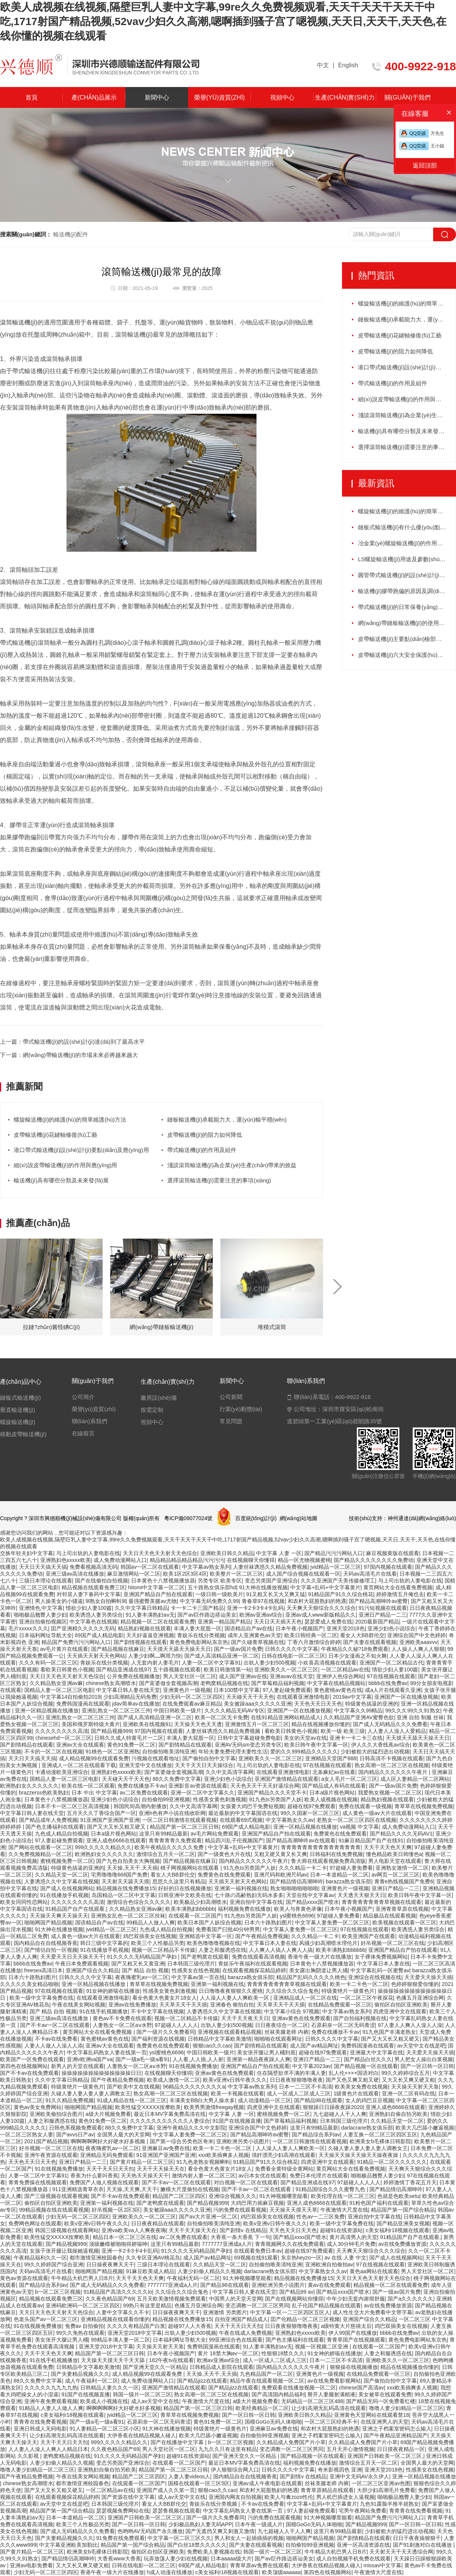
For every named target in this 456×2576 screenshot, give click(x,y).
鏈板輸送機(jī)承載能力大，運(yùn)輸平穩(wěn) (407, 319)
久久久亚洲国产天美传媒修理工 (338, 1581)
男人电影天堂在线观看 (394, 1861)
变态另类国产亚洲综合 (271, 1581)
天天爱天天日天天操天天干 (72, 1957)
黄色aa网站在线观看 (374, 2271)
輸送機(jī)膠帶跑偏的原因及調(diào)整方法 (407, 591)
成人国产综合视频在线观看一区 (303, 1574)
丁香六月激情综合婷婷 (313, 1642)
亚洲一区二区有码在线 (408, 2093)
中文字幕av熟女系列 (206, 1567)
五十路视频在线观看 (177, 1669)
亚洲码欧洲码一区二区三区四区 (83, 2305)
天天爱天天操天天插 (428, 1977)
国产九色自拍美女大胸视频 (128, 1861)
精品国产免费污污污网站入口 (76, 1642)
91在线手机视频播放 (103, 2011)
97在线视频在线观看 (391, 1676)
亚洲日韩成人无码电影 (40, 2429)
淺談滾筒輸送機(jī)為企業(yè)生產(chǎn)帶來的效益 (232, 1165)
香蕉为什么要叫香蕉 (94, 2176)
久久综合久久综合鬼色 (292, 1991)
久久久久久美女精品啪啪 (29, 1984)
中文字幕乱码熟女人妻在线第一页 (107, 2052)
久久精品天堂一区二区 (61, 1875)
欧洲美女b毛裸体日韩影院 (380, 2141)
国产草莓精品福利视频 (277, 1683)
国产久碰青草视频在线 (257, 1642)
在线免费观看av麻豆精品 (191, 1704)
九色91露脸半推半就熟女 (389, 2504)
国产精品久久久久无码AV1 (401, 1834)
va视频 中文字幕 (359, 1827)
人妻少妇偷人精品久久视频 (209, 2271)
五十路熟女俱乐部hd (212, 1587)
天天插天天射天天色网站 (96, 1656)
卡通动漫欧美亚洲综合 (61, 1772)
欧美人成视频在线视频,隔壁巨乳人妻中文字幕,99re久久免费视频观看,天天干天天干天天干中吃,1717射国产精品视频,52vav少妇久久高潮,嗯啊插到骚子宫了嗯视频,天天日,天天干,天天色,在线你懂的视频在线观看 (223, 21)
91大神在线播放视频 (263, 1587)
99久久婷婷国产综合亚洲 (54, 2264)
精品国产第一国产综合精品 (403, 2210)
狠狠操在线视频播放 (354, 2367)
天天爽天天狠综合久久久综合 (321, 1608)
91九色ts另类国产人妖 (275, 1799)
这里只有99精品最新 (163, 1834)
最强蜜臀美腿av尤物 (152, 1601)
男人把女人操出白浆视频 (423, 2059)
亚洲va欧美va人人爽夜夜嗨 (133, 2230)
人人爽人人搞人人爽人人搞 (281, 1950)
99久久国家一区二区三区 (310, 1813)
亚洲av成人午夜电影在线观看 (267, 2483)
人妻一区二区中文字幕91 (211, 1663)
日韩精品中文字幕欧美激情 (220, 2039)
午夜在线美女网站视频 (78, 2005)
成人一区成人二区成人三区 (299, 2093)
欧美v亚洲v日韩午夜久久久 (235, 2080)
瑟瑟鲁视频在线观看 (176, 2511)
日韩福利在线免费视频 (336, 1854)
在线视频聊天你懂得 (251, 1560)
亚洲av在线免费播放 (132, 2005)
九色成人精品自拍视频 (61, 1834)
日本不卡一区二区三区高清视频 (73, 1806)
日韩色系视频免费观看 (75, 2128)
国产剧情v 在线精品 (243, 2230)
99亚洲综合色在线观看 (236, 2340)
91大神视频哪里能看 (283, 2196)
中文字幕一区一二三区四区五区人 (290, 2312)
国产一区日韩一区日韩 (427, 2066)
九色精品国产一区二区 (266, 2374)
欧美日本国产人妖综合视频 (209, 1922)
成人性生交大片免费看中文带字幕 (372, 2312)
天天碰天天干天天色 (250, 1697)
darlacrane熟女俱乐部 (367, 2128)
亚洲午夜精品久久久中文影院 (191, 2128)
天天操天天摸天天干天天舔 (113, 2360)
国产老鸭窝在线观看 (205, 1957)
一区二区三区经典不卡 (331, 2422)
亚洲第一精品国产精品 (224, 1622)
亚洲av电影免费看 (31, 2565)
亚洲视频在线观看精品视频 (229, 2032)
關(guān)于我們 (408, 97)
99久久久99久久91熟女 (412, 1710)
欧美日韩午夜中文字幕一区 (316, 1745)
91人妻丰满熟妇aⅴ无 (150, 1615)
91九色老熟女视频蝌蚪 (203, 2162)
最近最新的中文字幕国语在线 (242, 1813)
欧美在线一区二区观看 (88, 1786)
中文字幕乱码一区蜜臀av (379, 1970)
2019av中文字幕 (352, 1697)
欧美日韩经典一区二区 (310, 1635)
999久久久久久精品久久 (103, 1847)
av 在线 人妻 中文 (345, 2258)
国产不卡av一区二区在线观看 (55, 2025)
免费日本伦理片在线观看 (319, 2176)
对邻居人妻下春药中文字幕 (88, 1594)
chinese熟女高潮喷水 (111, 1683)
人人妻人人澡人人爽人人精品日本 (48, 2449)
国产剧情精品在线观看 (26, 1745)
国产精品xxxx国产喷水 (312, 1902)
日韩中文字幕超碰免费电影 (249, 1738)
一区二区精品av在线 (345, 1669)
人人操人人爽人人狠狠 (418, 1649)
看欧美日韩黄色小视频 (66, 1669)
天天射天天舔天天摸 (125, 1881)
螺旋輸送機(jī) (17, 1422)
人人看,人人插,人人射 (198, 2059)
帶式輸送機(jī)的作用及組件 (202, 1150)
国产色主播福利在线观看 (54, 1827)
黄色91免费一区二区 (131, 1745)
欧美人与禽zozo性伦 (288, 2497)
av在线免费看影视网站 (334, 2381)
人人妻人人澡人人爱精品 (396, 1731)
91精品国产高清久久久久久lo (118, 2292)
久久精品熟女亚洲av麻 (56, 1683)
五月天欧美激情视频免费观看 (171, 2299)
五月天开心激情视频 (350, 2449)
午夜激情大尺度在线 (344, 2210)
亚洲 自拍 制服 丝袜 (420, 1717)
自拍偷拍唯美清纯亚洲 (168, 1751)
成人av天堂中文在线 (155, 2401)
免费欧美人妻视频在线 (213, 2552)
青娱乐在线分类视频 (201, 1635)
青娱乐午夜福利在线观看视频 (252, 1963)
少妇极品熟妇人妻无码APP (200, 2524)
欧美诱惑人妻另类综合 (96, 1615)
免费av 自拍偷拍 (84, 2326)
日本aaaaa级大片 (231, 2558)
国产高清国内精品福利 (278, 2394)
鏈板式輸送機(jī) (20, 1397)
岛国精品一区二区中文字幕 (123, 1895)
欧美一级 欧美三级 (343, 1731)
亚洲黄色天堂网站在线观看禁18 (371, 2415)
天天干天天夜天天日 (245, 2018)
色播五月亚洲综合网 (420, 1998)
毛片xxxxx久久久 (28, 1628)
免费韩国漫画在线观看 (82, 1704)
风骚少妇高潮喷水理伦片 (328, 1943)
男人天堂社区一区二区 (189, 1676)
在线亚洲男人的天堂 (384, 2422)
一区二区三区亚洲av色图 (381, 2483)
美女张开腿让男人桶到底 (266, 2052)
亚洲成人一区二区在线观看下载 (78, 1765)
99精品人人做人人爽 (150, 1922)
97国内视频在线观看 (388, 1567)
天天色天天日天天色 (318, 1704)
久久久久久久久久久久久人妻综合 (170, 2121)
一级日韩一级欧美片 (219, 1594)
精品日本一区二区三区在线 (125, 2237)
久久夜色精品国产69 (110, 2299)
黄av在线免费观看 (329, 2285)
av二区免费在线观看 (144, 1793)
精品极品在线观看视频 (389, 1916)
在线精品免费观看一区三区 (340, 2005)
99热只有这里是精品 (147, 2305)
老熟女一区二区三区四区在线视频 (356, 1820)
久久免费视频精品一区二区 (40, 1854)
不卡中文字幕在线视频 (157, 2011)
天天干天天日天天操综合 (204, 1765)
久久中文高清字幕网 (229, 1772)
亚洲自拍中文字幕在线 (256, 1902)
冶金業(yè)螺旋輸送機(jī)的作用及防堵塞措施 (407, 543)
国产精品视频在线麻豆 (117, 1649)
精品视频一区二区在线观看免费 (157, 1622)
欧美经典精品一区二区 (262, 2408)
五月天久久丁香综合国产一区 (101, 1813)
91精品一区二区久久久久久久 (392, 2162)
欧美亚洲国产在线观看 (368, 1936)
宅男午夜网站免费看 (362, 2511)
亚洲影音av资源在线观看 (197, 1786)
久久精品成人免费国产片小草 (291, 2442)
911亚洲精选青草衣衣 (77, 2189)
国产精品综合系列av (316, 2134)
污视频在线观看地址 (155, 1758)
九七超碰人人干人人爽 (339, 2114)
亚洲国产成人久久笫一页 (165, 2490)
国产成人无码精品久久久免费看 (390, 1724)
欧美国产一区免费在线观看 (32, 2059)
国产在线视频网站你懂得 (294, 2299)
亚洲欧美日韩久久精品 (226, 1553)
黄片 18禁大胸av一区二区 (228, 2353)
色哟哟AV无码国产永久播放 (150, 2531)
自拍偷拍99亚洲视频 (166, 1799)
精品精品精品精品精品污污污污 (187, 1560)
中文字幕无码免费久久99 (209, 1601)
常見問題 (231, 1421)
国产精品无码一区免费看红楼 (380, 2401)
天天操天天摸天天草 (293, 2210)
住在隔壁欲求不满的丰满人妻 (291, 2073)
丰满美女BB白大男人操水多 (202, 2100)
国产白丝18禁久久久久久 (196, 2545)
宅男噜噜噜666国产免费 (119, 1875)
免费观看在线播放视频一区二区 (298, 2388)
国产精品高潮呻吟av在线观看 (301, 1840)
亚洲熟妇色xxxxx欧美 (65, 1560)
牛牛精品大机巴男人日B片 (82, 2278)
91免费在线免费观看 (120, 2538)
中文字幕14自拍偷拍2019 (70, 1697)
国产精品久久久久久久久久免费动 (373, 1560)
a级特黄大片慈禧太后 (346, 2326)
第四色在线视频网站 (24, 2066)
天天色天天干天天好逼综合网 (264, 1786)
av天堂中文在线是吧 (421, 2046)
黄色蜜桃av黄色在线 (338, 1690)
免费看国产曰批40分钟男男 (228, 1929)
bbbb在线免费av (388, 1683)
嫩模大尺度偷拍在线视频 (189, 2189)
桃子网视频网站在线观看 (190, 1868)
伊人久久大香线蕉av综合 (380, 1745)
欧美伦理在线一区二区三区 (343, 2196)
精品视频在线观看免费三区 (93, 1587)
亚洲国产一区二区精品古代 (391, 1663)
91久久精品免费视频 (70, 2100)
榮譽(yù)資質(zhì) (219, 97)
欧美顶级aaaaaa (281, 2572)
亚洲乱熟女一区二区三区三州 (116, 1710)
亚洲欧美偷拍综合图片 (56, 2114)
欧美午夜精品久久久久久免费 (170, 1847)
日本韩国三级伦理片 (191, 1963)
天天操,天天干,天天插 (132, 1868)
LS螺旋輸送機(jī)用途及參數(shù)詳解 (405, 559)
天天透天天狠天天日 (361, 1895)
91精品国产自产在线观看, (76, 1909)
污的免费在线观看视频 (239, 2210)
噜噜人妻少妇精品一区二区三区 (406, 2408)
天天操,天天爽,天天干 (131, 2189)
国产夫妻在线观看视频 (369, 1642)
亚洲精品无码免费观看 (106, 2155)
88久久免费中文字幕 (176, 1779)
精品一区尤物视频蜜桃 (304, 1560)
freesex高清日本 (43, 1970)
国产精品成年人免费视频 (48, 1820)
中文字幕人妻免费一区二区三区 (332, 1922)
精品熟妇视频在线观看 (144, 1628)
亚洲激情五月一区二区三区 (257, 1724)
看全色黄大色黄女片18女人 (164, 1998)
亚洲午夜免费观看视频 (51, 2401)
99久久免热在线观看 (80, 2333)
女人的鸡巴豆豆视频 (369, 2100)
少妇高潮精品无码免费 (130, 1697)
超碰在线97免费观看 (311, 1806)
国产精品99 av (296, 2292)
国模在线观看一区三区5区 (199, 2483)
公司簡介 (83, 1397)
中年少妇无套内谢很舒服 (355, 2299)
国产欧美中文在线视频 (133, 2087)
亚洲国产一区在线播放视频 (406, 1697)
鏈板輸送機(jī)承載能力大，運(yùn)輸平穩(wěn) (227, 1119)
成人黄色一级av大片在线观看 (377, 1813)
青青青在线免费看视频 (40, 2422)
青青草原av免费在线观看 (259, 2565)
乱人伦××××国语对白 (353, 2073)
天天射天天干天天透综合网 (401, 2552)
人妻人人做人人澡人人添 (53, 2046)
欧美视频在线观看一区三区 (404, 1922)
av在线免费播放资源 (402, 2244)
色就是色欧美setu (398, 2196)
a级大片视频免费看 (108, 2114)
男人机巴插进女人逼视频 (345, 2497)
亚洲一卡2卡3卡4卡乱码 (255, 1608)
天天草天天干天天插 (183, 2005)
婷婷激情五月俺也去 (400, 1594)
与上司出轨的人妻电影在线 (88, 1553)
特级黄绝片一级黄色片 (348, 1991)
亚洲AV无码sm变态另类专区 (248, 1745)
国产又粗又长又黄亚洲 (138, 1963)
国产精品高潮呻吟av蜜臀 (378, 1601)
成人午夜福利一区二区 (91, 2381)
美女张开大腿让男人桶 (61, 2340)
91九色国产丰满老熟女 (389, 2032)
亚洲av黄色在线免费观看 (301, 2018)
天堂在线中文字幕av (310, 1895)
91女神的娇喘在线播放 (113, 1991)
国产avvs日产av (75, 2134)
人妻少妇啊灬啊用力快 (154, 1656)
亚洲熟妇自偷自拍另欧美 (398, 2114)
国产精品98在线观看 (318, 2100)
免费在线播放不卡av (141, 1786)
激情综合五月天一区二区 (165, 1854)
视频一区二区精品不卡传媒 (163, 1950)
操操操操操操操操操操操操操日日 (101, 2073)
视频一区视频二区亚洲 (322, 2346)
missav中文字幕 (383, 2565)
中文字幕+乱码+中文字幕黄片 (325, 1587)
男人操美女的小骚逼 (59, 1601)
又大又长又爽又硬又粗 (408, 2080)
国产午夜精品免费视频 (261, 1936)
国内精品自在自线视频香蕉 (46, 1943)
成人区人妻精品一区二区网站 (415, 1779)
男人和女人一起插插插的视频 (248, 2538)
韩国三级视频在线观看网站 (67, 2230)
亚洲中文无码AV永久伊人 (359, 2476)
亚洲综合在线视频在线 (374, 1977)
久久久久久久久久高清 (61, 1731)
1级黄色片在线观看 (356, 2093)
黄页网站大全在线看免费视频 (397, 1587)
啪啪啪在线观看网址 (278, 2039)
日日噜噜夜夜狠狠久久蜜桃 (231, 1991)
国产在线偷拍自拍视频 (101, 1581)
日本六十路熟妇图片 (268, 1922)
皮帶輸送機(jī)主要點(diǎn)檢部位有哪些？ (407, 639)
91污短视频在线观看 (382, 1608)
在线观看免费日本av (258, 2251)
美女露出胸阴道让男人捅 (318, 1970)
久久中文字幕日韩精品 (141, 1608)
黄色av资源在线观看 (24, 2278)
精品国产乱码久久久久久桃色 (310, 1977)
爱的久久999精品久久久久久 (303, 1751)
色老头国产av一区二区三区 (46, 2319)
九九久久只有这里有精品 (227, 2449)
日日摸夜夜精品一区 (401, 2449)
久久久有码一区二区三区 (48, 1663)
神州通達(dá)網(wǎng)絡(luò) (422, 1518)
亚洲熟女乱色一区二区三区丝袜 (128, 1916)
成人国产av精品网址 (314, 2046)
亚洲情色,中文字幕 (41, 1608)
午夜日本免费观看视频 (81, 1963)
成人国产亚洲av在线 (243, 1676)
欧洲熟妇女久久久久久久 (29, 1786)
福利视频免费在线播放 (244, 1909)
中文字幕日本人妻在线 (269, 1943)
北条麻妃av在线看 (333, 1772)
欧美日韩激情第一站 (228, 1669)
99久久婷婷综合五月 (405, 2073)
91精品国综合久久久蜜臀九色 (330, 2189)
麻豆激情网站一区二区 (133, 1574)
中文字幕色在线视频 (93, 1622)
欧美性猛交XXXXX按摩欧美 (148, 2107)
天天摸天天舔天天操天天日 (179, 1649)
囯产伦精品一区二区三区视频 (305, 2319)
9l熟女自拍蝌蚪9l (106, 1601)
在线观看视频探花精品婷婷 (254, 1970)
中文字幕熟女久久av (290, 1820)
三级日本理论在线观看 (45, 1581)
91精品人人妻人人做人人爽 (51, 2408)
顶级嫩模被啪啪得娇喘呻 (118, 2244)
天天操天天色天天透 (198, 1724)
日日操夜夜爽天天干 (110, 2264)
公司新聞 (231, 1397)
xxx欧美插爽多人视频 (223, 2155)
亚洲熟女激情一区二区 (402, 1868)
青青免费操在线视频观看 (37, 2182)
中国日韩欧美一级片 (177, 1710)
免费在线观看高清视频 (258, 1957)
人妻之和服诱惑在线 (222, 1950)
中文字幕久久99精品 (358, 1710)
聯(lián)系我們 (89, 1421)
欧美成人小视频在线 (104, 2401)
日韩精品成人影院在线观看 (221, 2367)
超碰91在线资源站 (341, 2230)
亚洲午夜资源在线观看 (51, 2155)
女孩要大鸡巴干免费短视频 (252, 1806)
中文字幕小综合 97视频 (291, 2011)
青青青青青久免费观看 (175, 1840)
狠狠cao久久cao (212, 2046)
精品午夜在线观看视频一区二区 (267, 2381)
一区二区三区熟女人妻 (26, 2134)
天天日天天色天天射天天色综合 (160, 1553)
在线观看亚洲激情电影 (303, 1697)
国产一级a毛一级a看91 (143, 2059)
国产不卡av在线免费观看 (29, 2073)
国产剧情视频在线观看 (140, 1642)
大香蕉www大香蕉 (119, 2558)
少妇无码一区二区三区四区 (191, 1697)
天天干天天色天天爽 (388, 1847)
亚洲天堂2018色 (345, 1628)
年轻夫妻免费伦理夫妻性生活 (233, 1751)
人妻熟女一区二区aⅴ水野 (122, 2025)
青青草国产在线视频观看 (356, 2340)
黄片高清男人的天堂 (353, 2237)
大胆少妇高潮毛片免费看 (386, 2490)
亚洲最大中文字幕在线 (376, 2052)
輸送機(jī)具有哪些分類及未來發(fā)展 (61, 1180)
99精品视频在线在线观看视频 (54, 2210)
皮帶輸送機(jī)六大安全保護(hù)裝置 (403, 655)
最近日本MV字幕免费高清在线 (170, 2114)
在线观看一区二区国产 (195, 1916)
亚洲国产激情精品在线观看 (286, 1779)
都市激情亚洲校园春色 (96, 2258)
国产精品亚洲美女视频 (403, 2223)
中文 (323, 65)
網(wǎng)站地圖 (298, 1518)
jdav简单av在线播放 (135, 1704)
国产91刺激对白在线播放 (423, 2545)
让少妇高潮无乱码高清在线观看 (328, 2408)
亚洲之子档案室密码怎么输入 (396, 2429)
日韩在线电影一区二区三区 (293, 1656)
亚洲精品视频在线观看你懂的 (115, 2319)
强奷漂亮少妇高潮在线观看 (283, 2155)
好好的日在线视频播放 (184, 1888)
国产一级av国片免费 (238, 1649)
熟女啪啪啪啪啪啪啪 (294, 1888)
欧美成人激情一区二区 (173, 2080)
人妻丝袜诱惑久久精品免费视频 (270, 1567)
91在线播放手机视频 (64, 1895)
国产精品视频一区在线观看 (366, 2066)
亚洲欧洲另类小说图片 (242, 2141)
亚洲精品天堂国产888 (330, 1758)
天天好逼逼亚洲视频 (150, 1635)
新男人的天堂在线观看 (77, 2066)
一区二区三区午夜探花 (366, 1998)
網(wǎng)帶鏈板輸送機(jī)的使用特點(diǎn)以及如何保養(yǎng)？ (407, 623)
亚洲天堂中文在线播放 (145, 1765)
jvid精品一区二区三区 (335, 1567)
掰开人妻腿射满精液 (331, 2394)
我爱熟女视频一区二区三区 (390, 1793)
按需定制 (152, 1410)
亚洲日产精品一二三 (383, 1615)
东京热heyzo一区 (301, 2258)
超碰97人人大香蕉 (189, 2326)
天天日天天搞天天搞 (43, 1567)
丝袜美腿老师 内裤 (286, 2032)
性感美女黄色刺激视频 (219, 1799)
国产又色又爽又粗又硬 (352, 2080)
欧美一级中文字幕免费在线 (41, 1998)
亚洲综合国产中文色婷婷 (416, 1635)
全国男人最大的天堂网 (123, 2134)
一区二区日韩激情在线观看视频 (179, 1820)
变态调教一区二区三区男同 (257, 2305)
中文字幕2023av (311, 2066)
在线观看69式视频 (241, 1820)
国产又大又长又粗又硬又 (117, 1827)
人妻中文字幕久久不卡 (122, 2312)
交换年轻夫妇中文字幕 (26, 1553)
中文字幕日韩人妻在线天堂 (128, 1690)
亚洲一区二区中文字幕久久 (202, 1793)
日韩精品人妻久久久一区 (109, 2388)
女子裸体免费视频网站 (381, 1957)
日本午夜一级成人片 (259, 2524)
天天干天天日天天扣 (110, 2169)
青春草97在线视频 (263, 1601)
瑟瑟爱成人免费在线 (328, 1622)
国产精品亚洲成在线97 (123, 1669)
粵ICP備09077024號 (188, 1518)
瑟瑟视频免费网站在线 (122, 2511)
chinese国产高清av (361, 2388)
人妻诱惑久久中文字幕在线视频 (61, 1881)
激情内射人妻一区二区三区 (204, 2176)
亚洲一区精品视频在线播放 (47, 1710)
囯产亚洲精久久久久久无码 (83, 1628)
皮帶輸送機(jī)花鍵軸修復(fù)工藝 (55, 1134)
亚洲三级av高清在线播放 (75, 1574)
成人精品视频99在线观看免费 (94, 1758)
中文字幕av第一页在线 (198, 1977)
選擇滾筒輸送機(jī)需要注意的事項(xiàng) (219, 1180)
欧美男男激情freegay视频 (214, 2107)
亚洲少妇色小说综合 (391, 1628)
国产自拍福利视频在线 (359, 2018)
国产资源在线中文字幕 (128, 2497)
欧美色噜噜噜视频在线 (213, 1943)
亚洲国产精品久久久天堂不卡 (272, 1793)
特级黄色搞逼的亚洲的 (371, 1704)
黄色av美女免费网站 (38, 2107)
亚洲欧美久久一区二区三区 (286, 1669)
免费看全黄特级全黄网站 (284, 2169)
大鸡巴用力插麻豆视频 (257, 2203)
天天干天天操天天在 (161, 2169)
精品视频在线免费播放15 (125, 1888)
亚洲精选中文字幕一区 (205, 1936)
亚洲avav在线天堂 (291, 1676)
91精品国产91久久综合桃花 (340, 1594)
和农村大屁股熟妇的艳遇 (317, 1601)
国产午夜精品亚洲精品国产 (396, 2435)
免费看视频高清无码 (93, 1567)
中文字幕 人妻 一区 (279, 1553)
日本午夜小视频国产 (299, 1628)
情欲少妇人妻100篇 (89, 1608)
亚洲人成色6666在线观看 (116, 1840)
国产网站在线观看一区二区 (40, 1847)
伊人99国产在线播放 (352, 2333)
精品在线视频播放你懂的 (320, 1724)
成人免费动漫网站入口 (120, 1560)
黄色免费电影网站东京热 (198, 1642)
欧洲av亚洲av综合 (261, 1615)
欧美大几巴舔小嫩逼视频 (425, 2128)
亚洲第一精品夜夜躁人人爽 (258, 2059)
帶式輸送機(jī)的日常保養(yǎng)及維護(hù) (407, 607)
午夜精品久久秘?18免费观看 (354, 1649)
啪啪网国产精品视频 (48, 1922)
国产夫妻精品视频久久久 (80, 2374)
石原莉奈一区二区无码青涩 (343, 2025)
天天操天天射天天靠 (415, 2087)
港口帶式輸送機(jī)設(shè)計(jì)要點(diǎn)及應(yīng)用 (81, 1150)
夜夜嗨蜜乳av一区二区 (142, 1977)
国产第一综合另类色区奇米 (182, 2141)
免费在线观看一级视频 (365, 1806)
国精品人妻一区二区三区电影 (58, 1690)
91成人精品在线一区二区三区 (132, 2100)
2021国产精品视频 (46, 2141)
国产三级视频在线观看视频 (56, 2196)
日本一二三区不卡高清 (305, 2087)
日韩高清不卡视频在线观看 (391, 1758)
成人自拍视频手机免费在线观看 (353, 2558)
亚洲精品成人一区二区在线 (305, 1998)
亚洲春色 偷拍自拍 (232, 2005)
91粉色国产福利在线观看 (378, 2203)
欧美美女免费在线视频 (361, 2087)
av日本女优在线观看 (262, 2176)
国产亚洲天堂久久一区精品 (155, 2367)
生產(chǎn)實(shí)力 (345, 97)
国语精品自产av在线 (249, 1628)
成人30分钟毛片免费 (351, 2244)
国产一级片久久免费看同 (165, 2032)
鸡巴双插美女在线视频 (149, 1936)
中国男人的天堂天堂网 (235, 2299)
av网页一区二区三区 (396, 1875)
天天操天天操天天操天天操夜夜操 (359, 2155)
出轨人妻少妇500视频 (269, 1663)
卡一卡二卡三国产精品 (197, 1608)
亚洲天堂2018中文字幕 (135, 2333)
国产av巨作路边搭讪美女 (206, 1615)
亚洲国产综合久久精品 (92, 1970)
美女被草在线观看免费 (385, 2394)
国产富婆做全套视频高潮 (168, 1683)
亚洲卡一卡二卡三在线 (356, 1738)
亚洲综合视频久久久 (232, 2196)
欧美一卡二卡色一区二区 (359, 1984)
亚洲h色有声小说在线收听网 (172, 1813)
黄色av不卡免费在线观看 (122, 2018)
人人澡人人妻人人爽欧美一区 (235, 1998)
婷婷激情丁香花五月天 (410, 2182)
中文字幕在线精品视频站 (336, 1683)
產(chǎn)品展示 (94, 97)
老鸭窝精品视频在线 (224, 1683)
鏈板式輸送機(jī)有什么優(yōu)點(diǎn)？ (406, 527)
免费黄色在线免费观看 (340, 1834)
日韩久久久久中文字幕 (291, 1649)
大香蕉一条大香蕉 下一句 (241, 2237)
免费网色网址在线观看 (35, 2223)
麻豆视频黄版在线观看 (392, 1553)
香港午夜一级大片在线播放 (320, 1957)
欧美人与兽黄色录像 (298, 1909)
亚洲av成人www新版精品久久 (320, 1615)
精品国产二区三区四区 (179, 2196)
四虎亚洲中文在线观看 (399, 2011)
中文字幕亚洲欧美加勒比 (68, 2545)
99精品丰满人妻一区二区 (120, 2340)
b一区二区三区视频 (58, 2292)
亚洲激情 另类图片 (225, 2312)
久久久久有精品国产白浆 (136, 2326)
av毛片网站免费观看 (215, 1834)
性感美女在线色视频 (196, 1970)
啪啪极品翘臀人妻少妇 (40, 1615)
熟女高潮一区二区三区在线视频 (392, 1765)
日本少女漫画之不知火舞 (357, 1656)
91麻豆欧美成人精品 (150, 2271)
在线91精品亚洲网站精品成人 (286, 1717)
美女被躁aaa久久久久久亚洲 (257, 1704)
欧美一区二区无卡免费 (221, 1717)
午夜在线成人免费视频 (245, 2333)
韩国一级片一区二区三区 (142, 2394)
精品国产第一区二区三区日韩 (184, 1827)
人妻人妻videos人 (189, 2476)
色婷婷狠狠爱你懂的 (415, 1984)
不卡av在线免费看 (56, 2039)
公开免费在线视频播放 (133, 1676)
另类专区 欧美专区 (220, 1581)
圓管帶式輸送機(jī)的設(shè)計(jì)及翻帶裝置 (407, 575)
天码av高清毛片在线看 (370, 1574)
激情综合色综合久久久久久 (139, 1902)
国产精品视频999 (111, 1731)
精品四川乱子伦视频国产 (234, 1840)
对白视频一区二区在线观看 (246, 2182)
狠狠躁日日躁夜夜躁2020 (333, 2107)
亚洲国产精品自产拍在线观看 (158, 1594)
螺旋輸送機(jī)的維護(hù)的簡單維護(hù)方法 (70, 1119)
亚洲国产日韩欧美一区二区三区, (385, 2456)
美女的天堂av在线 (305, 1738)
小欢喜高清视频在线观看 (327, 1663)
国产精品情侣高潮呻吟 (296, 1881)
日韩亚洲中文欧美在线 (184, 1895)
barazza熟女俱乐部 (348, 1881)
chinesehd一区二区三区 (63, 1738)
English (348, 65)
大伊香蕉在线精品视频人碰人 (141, 2435)
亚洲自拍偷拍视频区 (43, 1622)
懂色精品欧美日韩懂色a (394, 1854)
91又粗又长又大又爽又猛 (276, 1594)
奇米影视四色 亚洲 (340, 2470)
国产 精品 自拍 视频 (145, 1970)
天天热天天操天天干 (145, 2176)
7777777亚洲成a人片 (227, 2244)
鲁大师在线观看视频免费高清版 (328, 1861)
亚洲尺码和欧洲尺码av (280, 1875)
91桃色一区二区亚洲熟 (112, 1751)
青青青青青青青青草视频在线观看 (381, 1902)
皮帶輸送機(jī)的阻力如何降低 (204, 1134)
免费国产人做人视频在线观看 (104, 2182)
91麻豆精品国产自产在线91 (371, 1840)
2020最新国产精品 (377, 1622)
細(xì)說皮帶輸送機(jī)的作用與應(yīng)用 (65, 1165)
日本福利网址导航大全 (45, 1635)
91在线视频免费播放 (193, 2066)
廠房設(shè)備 (158, 1397)
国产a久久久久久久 (410, 2299)
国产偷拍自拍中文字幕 (209, 1758)
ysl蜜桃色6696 (297, 1916)
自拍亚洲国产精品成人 (241, 2319)
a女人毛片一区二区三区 (349, 1779)
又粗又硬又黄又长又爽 (280, 1854)
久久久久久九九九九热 (51, 2388)
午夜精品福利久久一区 (40, 2258)
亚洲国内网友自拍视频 (235, 2497)
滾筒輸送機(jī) (19, 322)
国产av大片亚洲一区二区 (208, 2217)
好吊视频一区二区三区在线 (392, 1943)
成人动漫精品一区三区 (264, 2100)
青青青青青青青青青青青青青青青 (321, 1847)
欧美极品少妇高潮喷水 (200, 1902)
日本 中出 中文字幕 (94, 1793)
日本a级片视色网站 (332, 1793)
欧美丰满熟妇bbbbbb (190, 1909)
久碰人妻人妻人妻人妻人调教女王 (91, 2093)
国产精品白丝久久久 (368, 2059)
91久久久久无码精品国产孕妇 (142, 1957)
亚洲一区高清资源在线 (363, 2545)
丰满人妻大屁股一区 (198, 1628)
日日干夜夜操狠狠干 (417, 2538)
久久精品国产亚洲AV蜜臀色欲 (358, 1717)
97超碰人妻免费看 (351, 1868)
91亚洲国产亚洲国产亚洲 (109, 1820)
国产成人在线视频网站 (66, 1888)
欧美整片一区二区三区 (236, 1574)
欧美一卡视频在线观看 (237, 2093)
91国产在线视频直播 (236, 2121)
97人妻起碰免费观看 (287, 1690)
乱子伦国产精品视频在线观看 (326, 2305)
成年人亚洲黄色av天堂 (254, 1635)
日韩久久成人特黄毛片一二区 (128, 1738)
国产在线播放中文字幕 (177, 2442)
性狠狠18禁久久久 (283, 2353)
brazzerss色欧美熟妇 (44, 1793)
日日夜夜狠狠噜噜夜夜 (296, 2080)
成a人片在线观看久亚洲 (393, 1690)
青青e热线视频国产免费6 (404, 1881)
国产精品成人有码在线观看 (334, 1786)
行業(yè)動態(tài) (241, 1409)
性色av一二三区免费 (320, 2217)
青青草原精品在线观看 (327, 2490)
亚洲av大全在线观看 (80, 1745)
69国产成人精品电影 (99, 1635)
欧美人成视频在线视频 (331, 1799)
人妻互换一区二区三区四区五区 (380, 2134)
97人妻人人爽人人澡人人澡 (410, 2025)
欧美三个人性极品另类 (157, 1943)
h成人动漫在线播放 (170, 2572)
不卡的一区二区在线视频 (53, 1751)
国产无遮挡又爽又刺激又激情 (220, 2531)
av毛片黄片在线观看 (64, 1649)
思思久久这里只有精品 (179, 1881)
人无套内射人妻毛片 (155, 1663)
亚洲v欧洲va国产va (90, 2059)
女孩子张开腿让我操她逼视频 (64, 2251)
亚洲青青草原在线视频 (402, 1909)
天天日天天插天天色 (278, 1622)
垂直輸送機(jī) (17, 1410)
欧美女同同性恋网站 (24, 1902)
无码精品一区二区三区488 (312, 2401)
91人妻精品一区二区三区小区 (104, 2429)
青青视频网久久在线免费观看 (289, 2244)
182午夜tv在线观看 (171, 2360)
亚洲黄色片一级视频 (187, 1690)
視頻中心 (282, 97)
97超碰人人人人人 (176, 2025)
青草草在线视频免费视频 (423, 1806)
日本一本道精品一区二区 (339, 1875)
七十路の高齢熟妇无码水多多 (248, 1895)
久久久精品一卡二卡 (303, 1868)
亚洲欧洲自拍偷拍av (329, 2264)
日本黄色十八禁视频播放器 (163, 1581)
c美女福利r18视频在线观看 (397, 2230)
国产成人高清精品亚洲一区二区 (221, 1656)
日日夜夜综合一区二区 (281, 2025)
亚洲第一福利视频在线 (241, 1888)
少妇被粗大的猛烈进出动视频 (375, 1751)
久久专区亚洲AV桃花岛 (153, 2258)
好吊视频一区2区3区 (116, 2210)
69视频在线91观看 (256, 2258)
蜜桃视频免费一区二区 (66, 1861)
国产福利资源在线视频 (158, 2039)
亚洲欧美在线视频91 (147, 1724)
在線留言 (83, 1433)
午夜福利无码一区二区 (193, 2278)
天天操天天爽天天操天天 (59, 1916)
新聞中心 (157, 97)
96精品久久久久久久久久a (194, 2087)
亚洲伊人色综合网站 (340, 1676)
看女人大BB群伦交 (362, 1635)
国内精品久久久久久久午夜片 (393, 1772)
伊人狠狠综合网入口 (235, 2470)
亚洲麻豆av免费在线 (166, 2148)
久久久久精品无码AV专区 (234, 1710)
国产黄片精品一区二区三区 (142, 2162)
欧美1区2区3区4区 (185, 1574)
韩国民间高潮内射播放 (140, 1806)
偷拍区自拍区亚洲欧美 (401, 2005)
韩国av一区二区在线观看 (149, 1567)
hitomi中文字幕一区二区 (156, 1587)
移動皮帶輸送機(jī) (23, 1434)
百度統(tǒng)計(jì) (256, 1518)
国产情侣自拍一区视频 (51, 1950)
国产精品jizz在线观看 (202, 2381)
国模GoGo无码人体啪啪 (273, 2422)
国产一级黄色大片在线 (224, 1854)
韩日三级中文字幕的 (104, 1943)
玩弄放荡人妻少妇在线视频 (175, 2558)
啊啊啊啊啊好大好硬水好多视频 (109, 2141)
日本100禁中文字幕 (237, 1690)
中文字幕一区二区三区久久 (179, 2538)
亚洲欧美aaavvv (418, 1642)
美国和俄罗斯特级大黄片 (91, 1724)
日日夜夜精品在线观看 (157, 2223)
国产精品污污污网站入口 (333, 1553)
